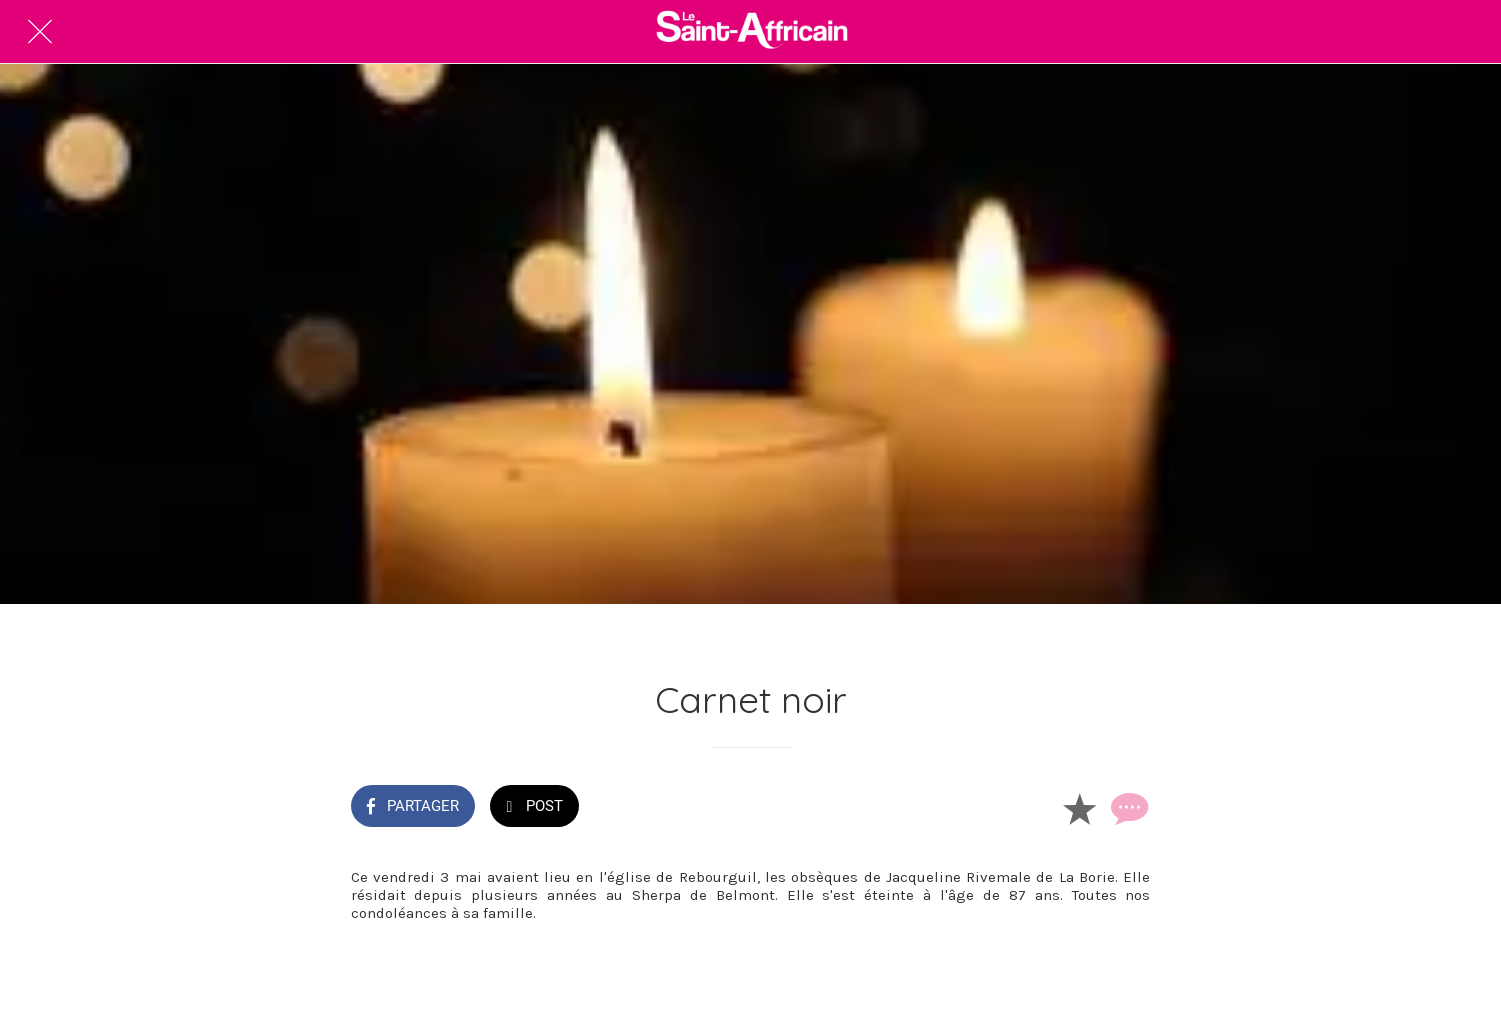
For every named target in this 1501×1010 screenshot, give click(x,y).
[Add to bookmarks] (1079, 808)
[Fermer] (40, 32)
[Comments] (1127, 808)
